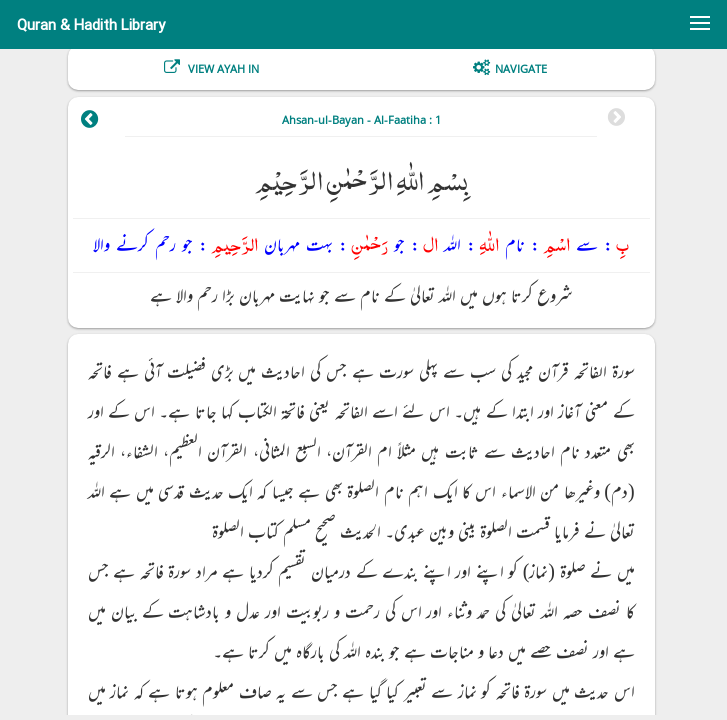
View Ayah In (222, 68)
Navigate (521, 68)
